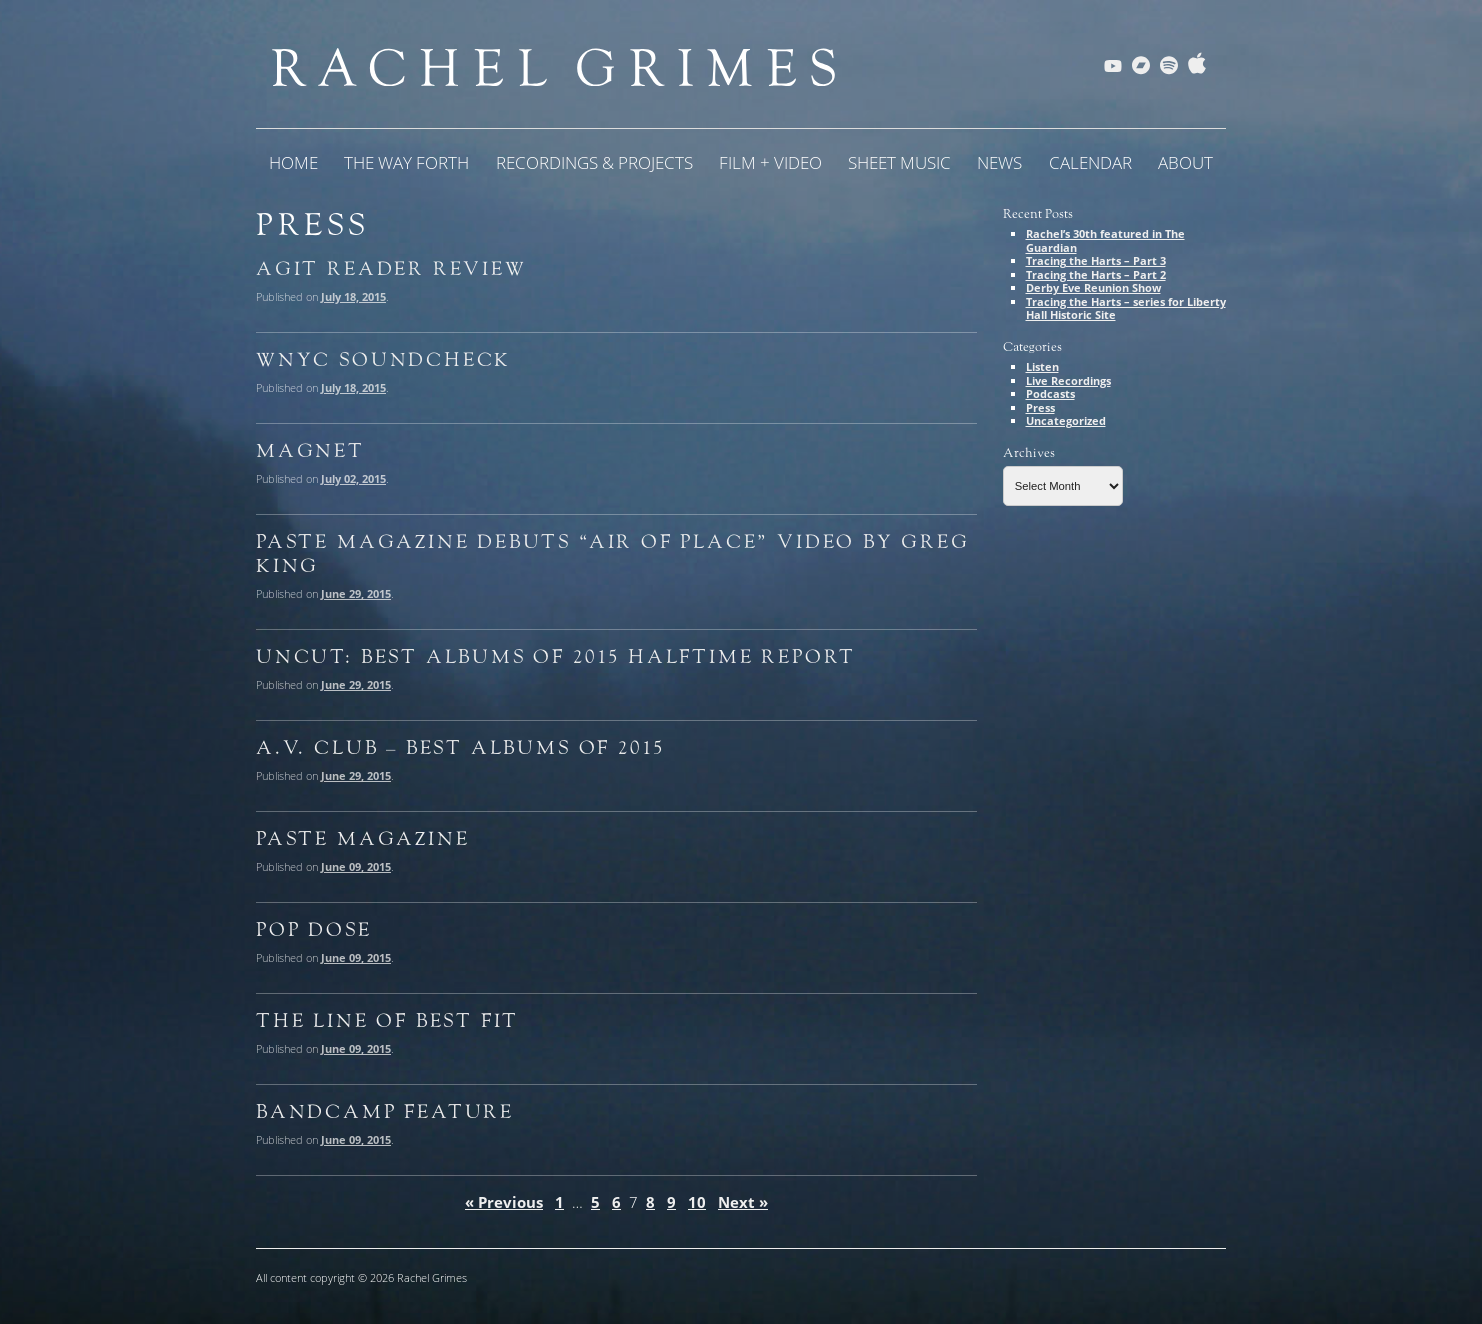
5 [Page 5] (595, 1202)
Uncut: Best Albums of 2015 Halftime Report (556, 657)
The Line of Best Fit (387, 1021)
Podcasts (1050, 393)
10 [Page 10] (697, 1202)
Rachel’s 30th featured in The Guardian (1105, 240)
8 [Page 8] (650, 1202)
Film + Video (770, 162)
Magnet (310, 451)
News (999, 162)
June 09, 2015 (356, 866)
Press (1040, 407)
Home (293, 162)
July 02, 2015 (353, 478)
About (1185, 162)
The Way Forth (406, 162)
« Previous (504, 1202)
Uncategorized (1066, 420)
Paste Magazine (362, 839)
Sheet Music (899, 162)
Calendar (1090, 162)
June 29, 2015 (356, 593)
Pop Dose (314, 930)
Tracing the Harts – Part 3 (1096, 260)
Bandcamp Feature (385, 1112)
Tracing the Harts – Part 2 (1096, 274)
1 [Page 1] (559, 1202)
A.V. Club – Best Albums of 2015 (460, 748)
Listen (1042, 366)
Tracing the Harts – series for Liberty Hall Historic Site (1126, 308)
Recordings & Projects (594, 162)
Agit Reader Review (391, 269)
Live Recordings (1068, 380)
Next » (743, 1202)
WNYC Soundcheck (383, 360)
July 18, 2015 (353, 296)
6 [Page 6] (616, 1202)
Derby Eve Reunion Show (1093, 287)
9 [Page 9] (671, 1202)
